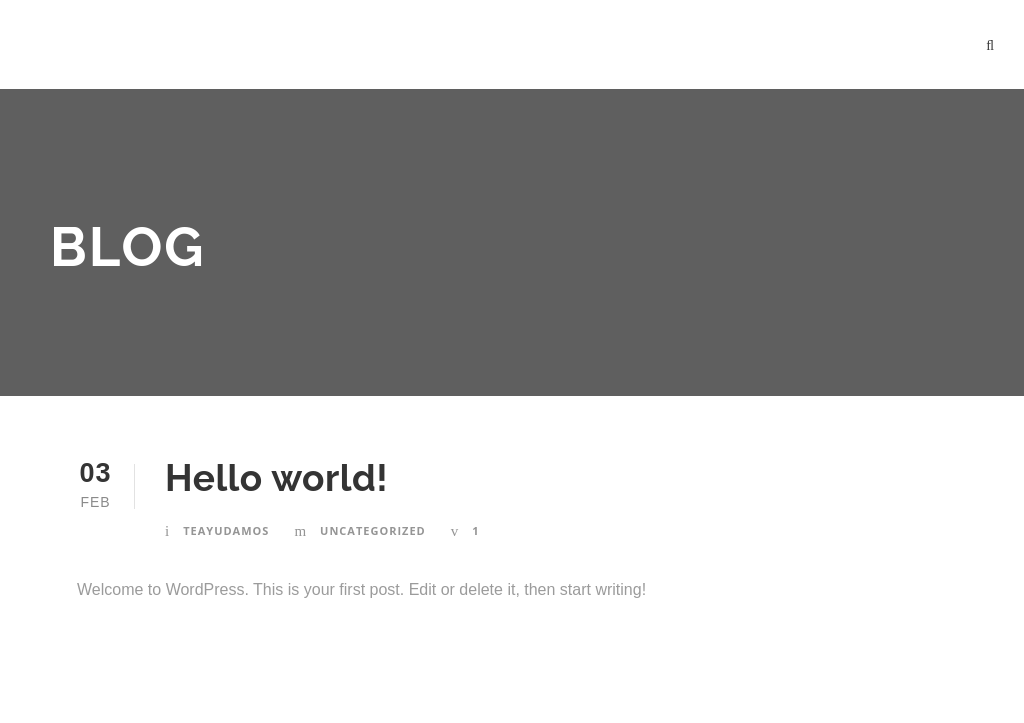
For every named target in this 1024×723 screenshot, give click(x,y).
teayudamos (226, 530)
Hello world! (276, 478)
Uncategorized (373, 530)
